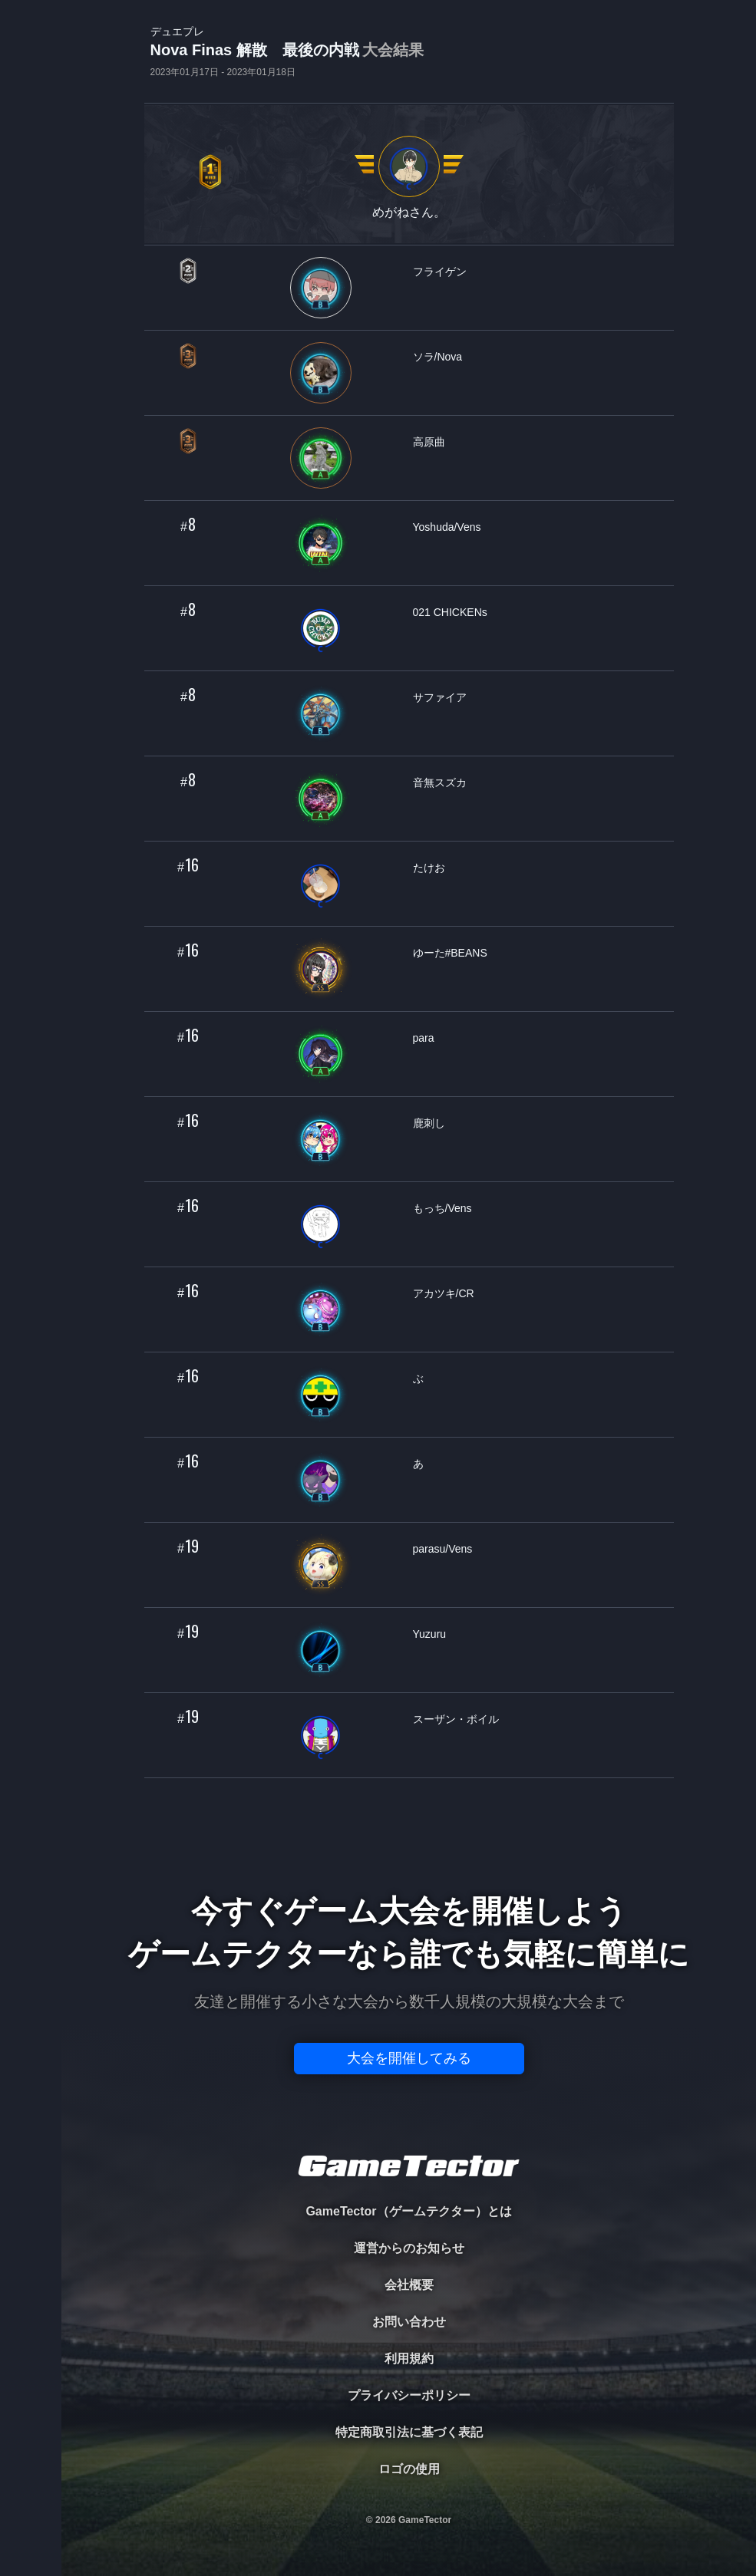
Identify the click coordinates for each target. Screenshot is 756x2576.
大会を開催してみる (409, 2058)
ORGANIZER (30, 234)
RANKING (30, 297)
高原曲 (429, 442)
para (423, 1038)
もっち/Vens (442, 1208)
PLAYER (31, 171)
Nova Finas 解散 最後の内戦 (287, 51)
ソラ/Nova (438, 357)
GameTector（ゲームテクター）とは (408, 2211)
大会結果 (393, 49)
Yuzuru (430, 1634)
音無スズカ (440, 782)
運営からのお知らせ (409, 2248)
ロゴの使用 (409, 2469)
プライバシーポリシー (409, 2395)
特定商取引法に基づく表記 (409, 2432)
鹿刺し (429, 1123)
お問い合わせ (409, 2321)
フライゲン (440, 271)
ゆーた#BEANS (450, 953)
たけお (429, 867)
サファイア (440, 697)
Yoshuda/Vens (447, 527)
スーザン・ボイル (456, 1719)
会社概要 (409, 2284)
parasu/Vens (443, 1549)
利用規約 (409, 2358)
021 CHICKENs (450, 612)
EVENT (30, 360)
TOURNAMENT (30, 108)
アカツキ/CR (443, 1293)
